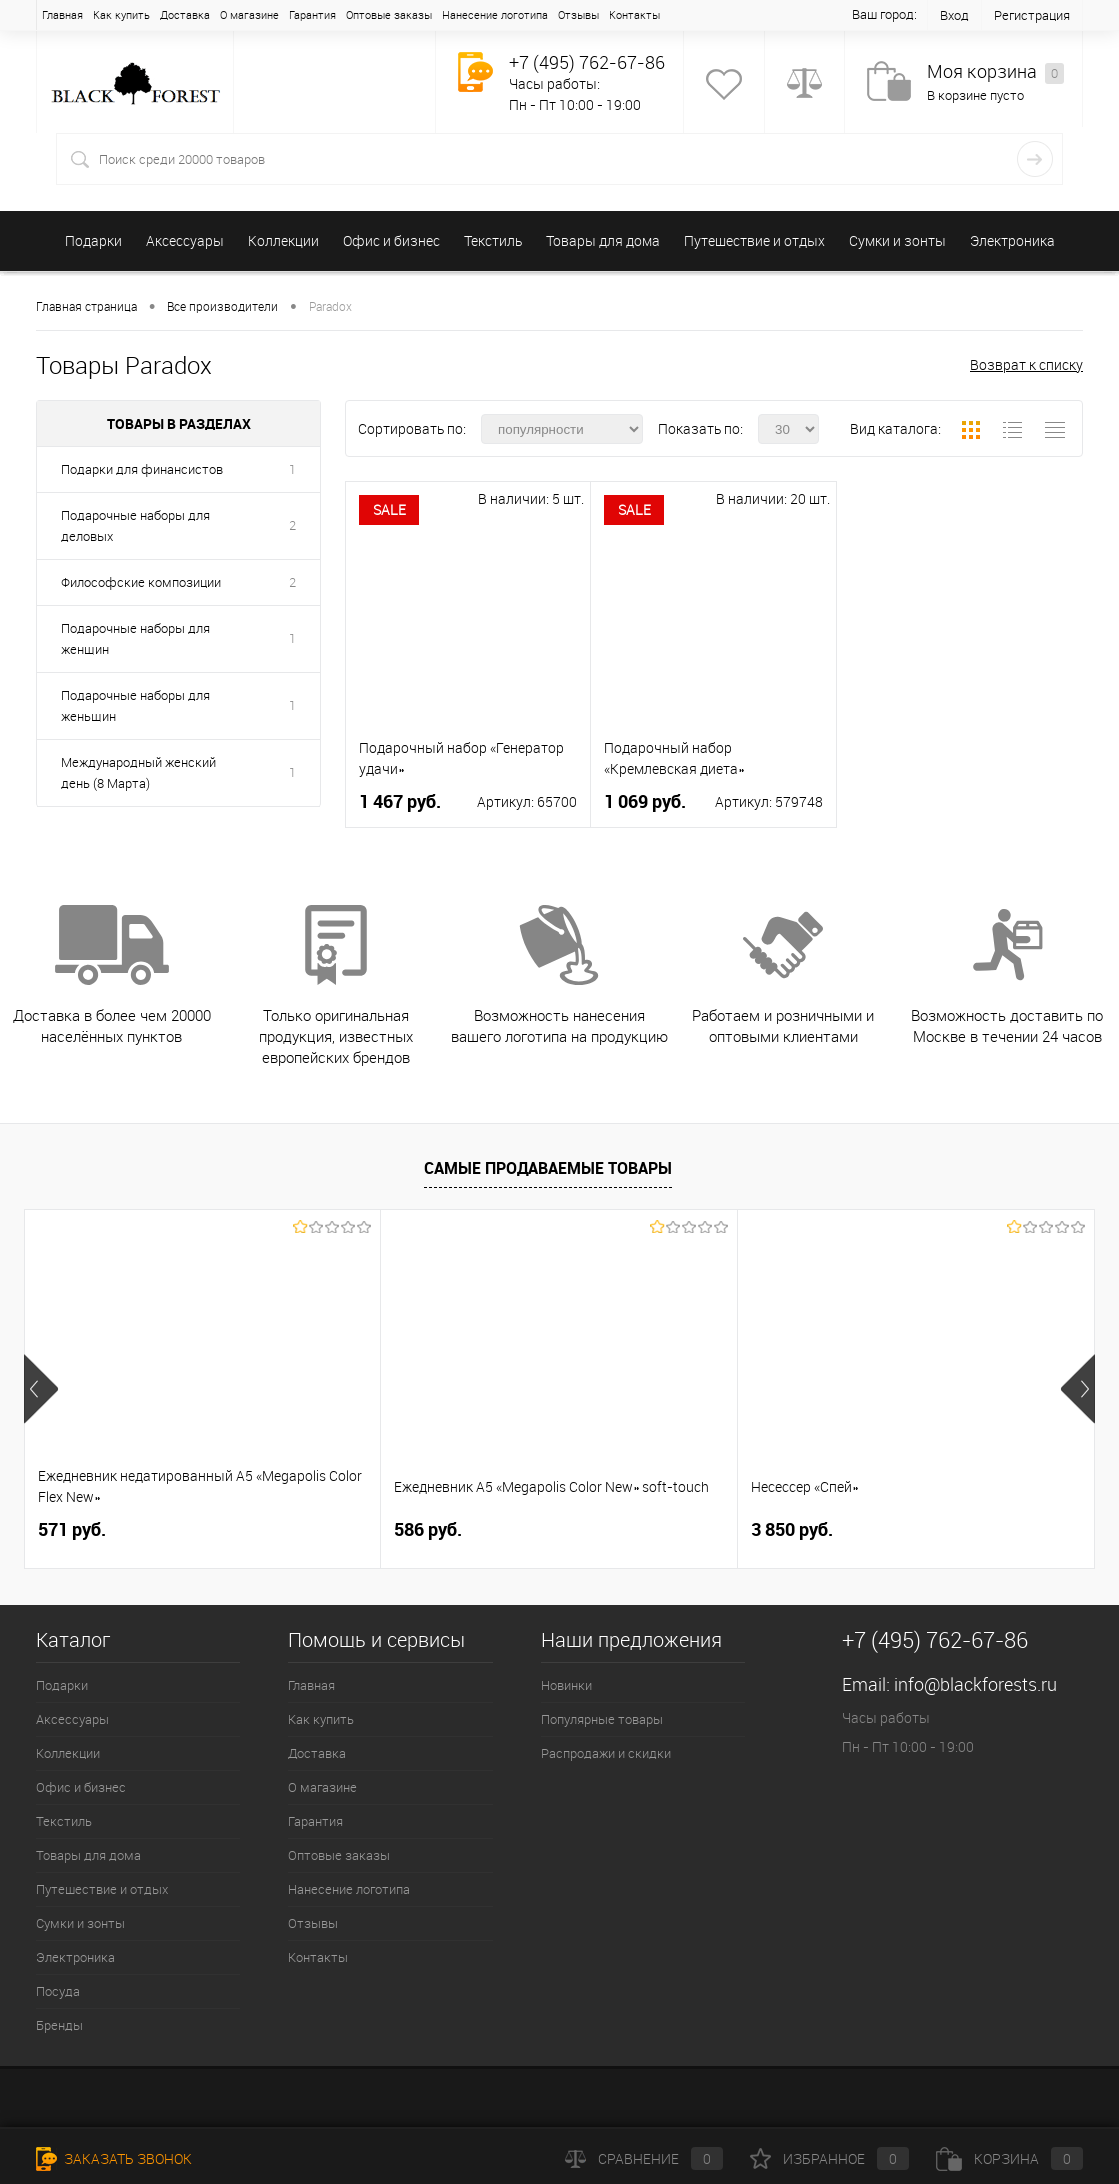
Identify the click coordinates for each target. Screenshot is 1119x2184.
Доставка (185, 14)
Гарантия (312, 14)
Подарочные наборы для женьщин (135, 705)
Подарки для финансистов (142, 469)
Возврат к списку (1026, 364)
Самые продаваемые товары (548, 1168)
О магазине (249, 14)
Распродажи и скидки (606, 1753)
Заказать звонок (114, 2158)
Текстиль (493, 240)
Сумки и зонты (897, 240)
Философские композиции (141, 582)
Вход (954, 15)
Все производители (222, 306)
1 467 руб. (400, 801)
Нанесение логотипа (495, 14)
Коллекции (283, 240)
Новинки (566, 1685)
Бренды (59, 2025)
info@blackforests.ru (975, 1684)
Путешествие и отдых (754, 240)
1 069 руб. (645, 801)
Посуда (58, 1991)
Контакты (634, 14)
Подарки (93, 240)
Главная (62, 14)
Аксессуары (185, 240)
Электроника (1012, 240)
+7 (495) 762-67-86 (587, 62)
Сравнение (644, 2158)
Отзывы (578, 14)
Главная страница (86, 306)
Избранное (829, 2158)
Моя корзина (995, 72)
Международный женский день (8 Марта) (138, 772)
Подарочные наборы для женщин (135, 638)
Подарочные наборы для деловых (135, 525)
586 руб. (428, 1529)
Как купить (121, 14)
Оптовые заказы (389, 14)
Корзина (1009, 2158)
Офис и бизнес (391, 240)
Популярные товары (602, 1719)
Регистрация (1032, 15)
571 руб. (72, 1529)
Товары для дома (603, 240)
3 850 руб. (792, 1529)
